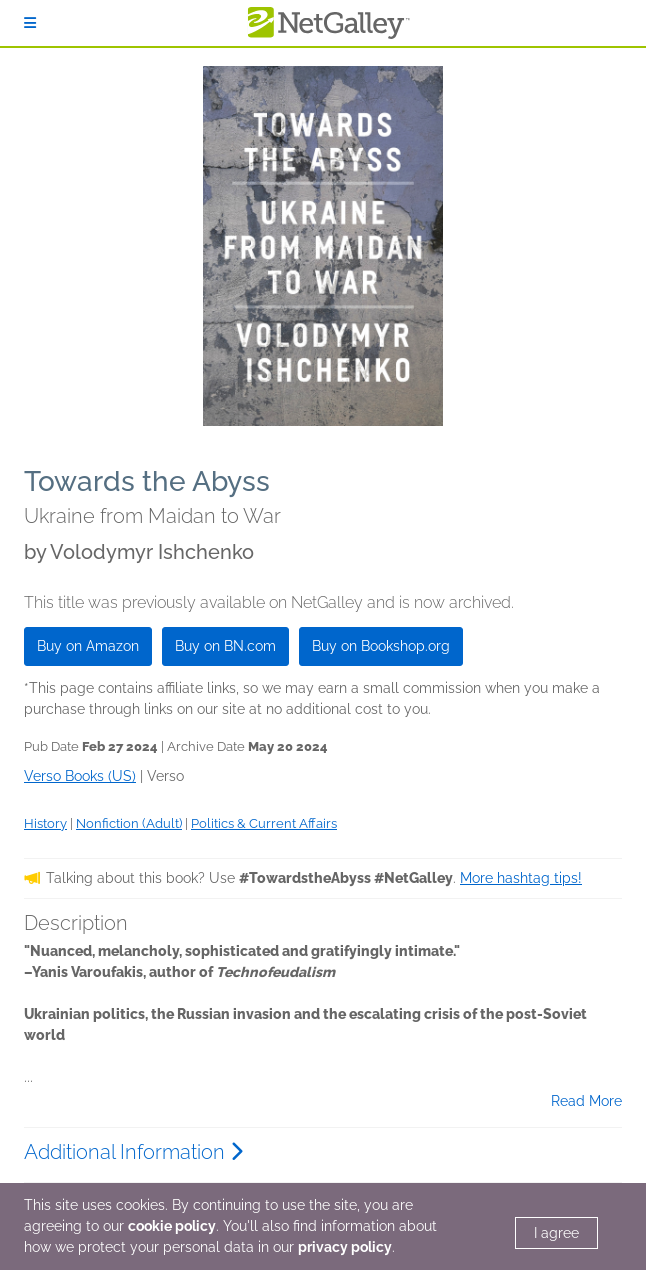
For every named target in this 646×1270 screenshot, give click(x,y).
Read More (586, 1101)
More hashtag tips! (521, 878)
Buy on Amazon (88, 646)
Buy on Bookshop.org (381, 646)
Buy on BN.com (225, 646)
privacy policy (345, 1247)
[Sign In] (30, 23)
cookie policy (172, 1226)
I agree (556, 1233)
